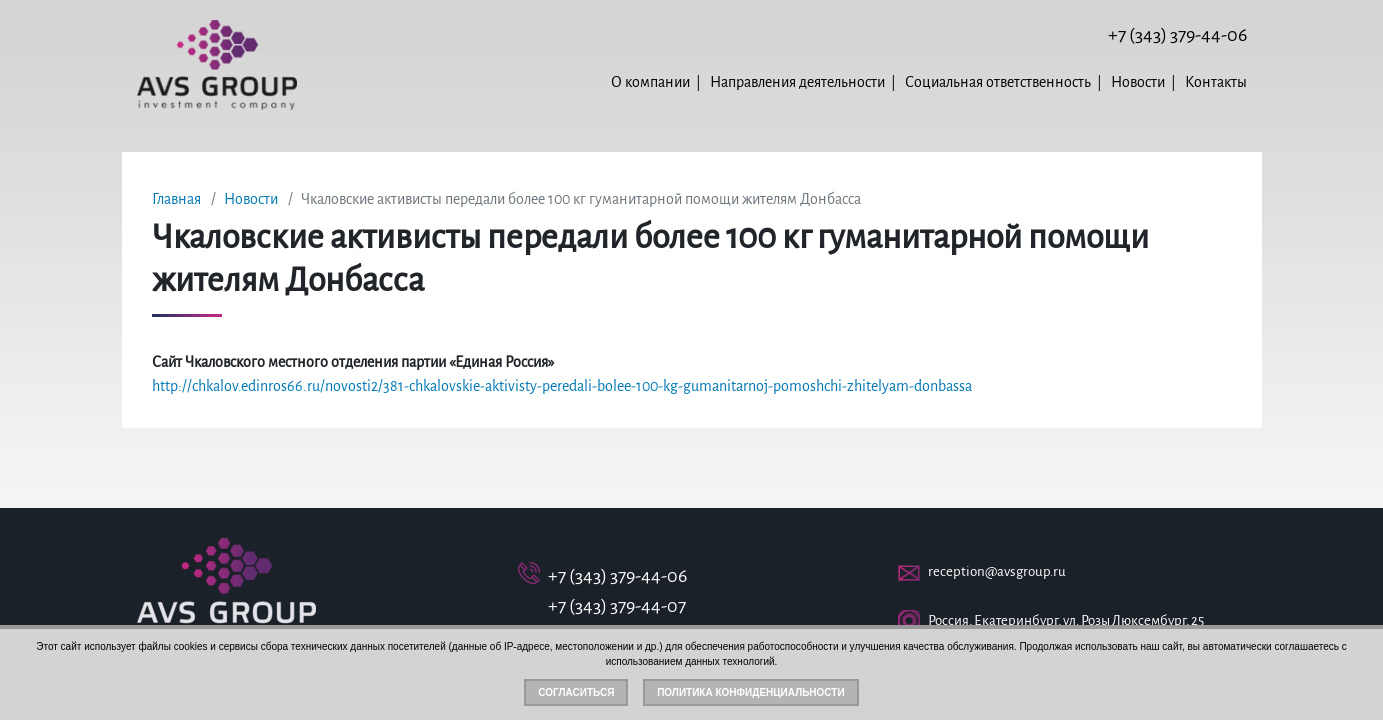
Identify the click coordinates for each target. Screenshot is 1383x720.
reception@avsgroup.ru (997, 571)
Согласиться (576, 692)
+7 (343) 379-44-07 (617, 606)
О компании (650, 82)
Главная (176, 199)
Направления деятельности (797, 82)
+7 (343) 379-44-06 (1177, 35)
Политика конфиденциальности (750, 692)
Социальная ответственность (998, 82)
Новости (1138, 82)
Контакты (1216, 82)
